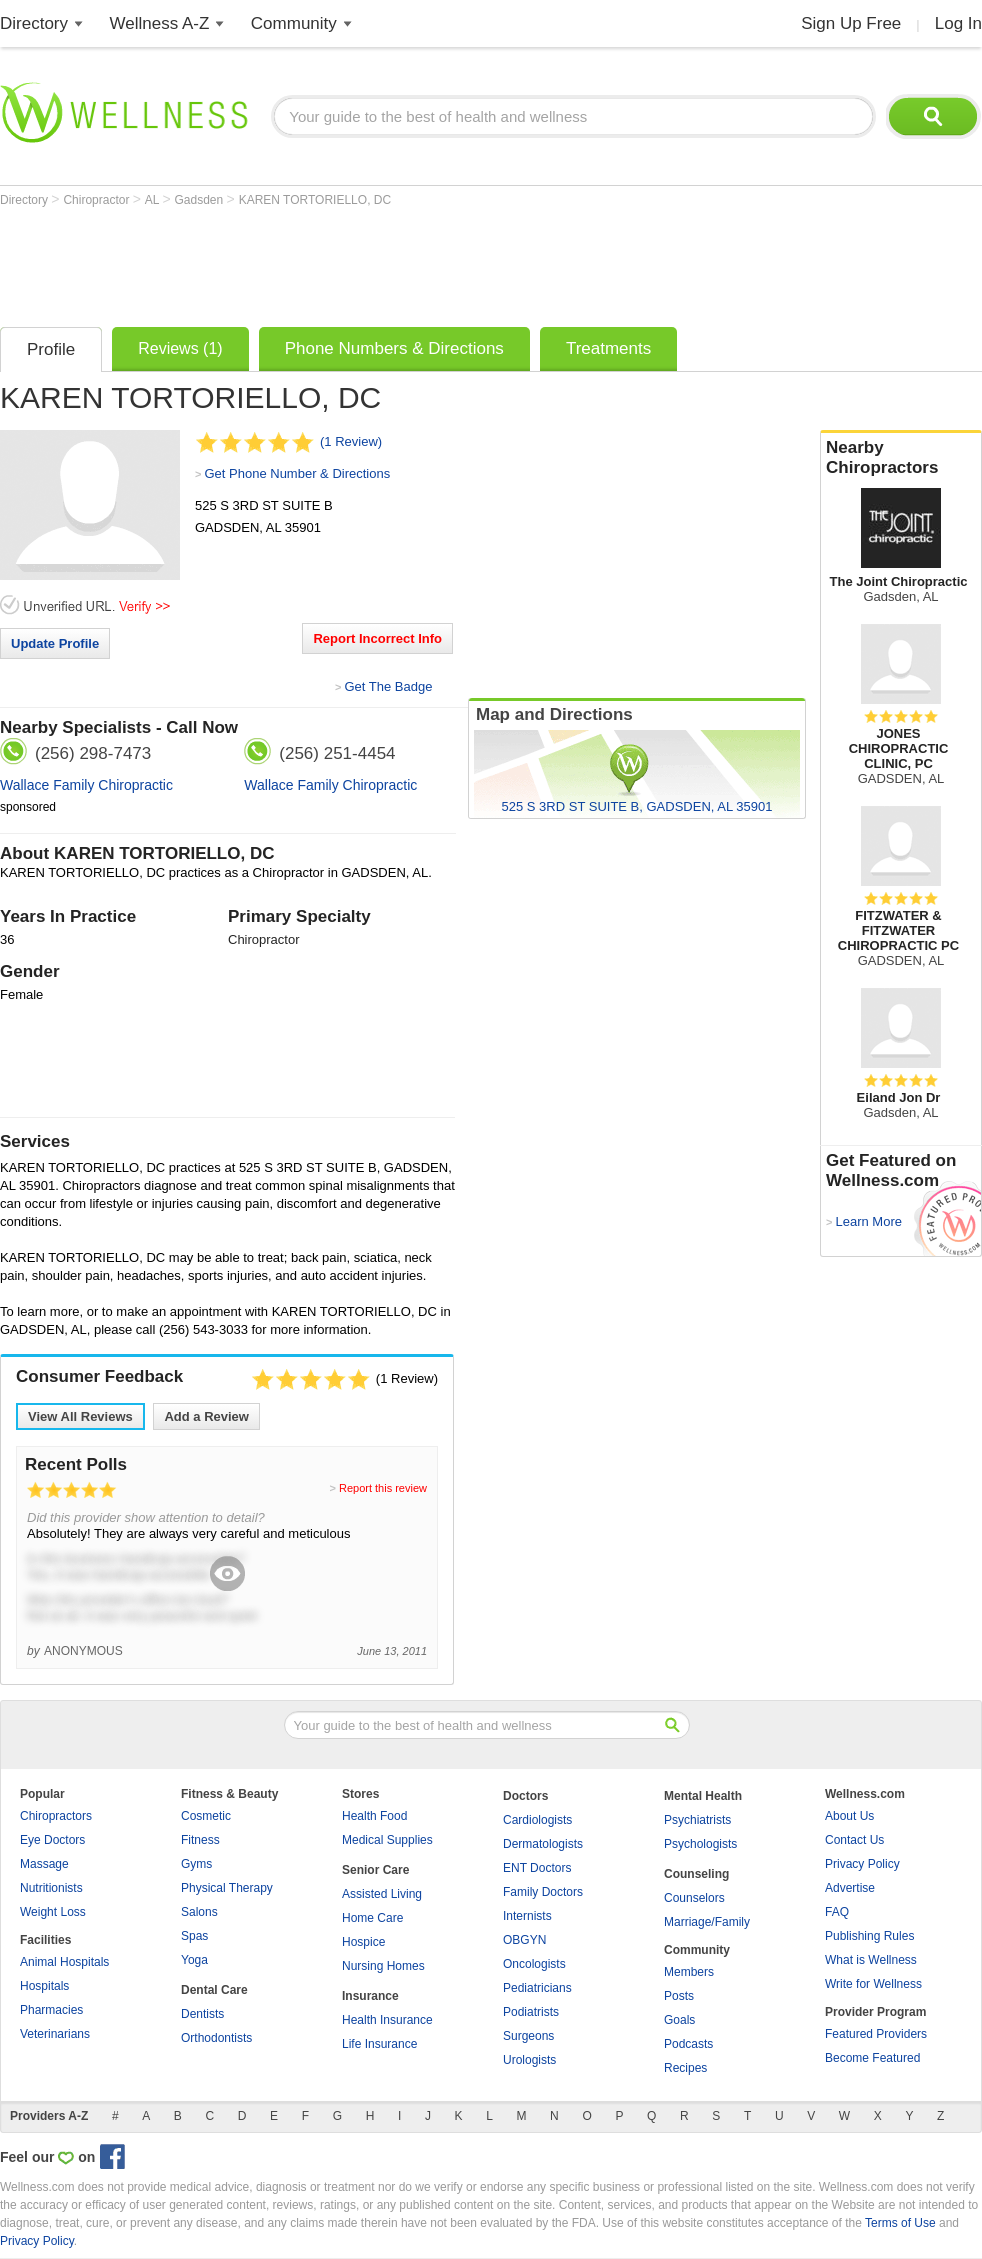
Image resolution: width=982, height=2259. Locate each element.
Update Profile (55, 643)
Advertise (850, 1888)
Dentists (202, 2014)
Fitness (200, 1840)
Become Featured (872, 2058)
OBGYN (524, 1940)
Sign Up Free (851, 23)
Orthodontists (216, 2038)
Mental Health (703, 1796)
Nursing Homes (383, 1966)
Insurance (370, 1996)
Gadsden (201, 200)
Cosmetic (206, 1816)
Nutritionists (51, 1888)
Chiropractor (97, 200)
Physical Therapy (227, 1888)
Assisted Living (382, 1894)
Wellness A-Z (160, 23)
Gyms (196, 1864)
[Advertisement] (364, 262)
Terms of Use (900, 2223)
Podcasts (688, 2044)
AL (154, 200)
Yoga (194, 1960)
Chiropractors (56, 1816)
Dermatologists (543, 1844)
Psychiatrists (697, 1820)
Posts (679, 1996)
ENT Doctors (537, 1868)
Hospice (363, 1942)
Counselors (694, 1898)
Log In (958, 23)
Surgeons (528, 2036)
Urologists (529, 2060)
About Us (849, 1816)
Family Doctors (543, 1892)
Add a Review (206, 1416)
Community (294, 23)
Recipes (685, 2068)
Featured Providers (876, 2034)
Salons (199, 1912)
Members (689, 1972)
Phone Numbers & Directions (394, 348)
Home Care (372, 1918)
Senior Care (375, 1870)
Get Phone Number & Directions (297, 473)
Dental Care (214, 1990)
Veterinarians (55, 2034)
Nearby (901, 458)
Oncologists (534, 1964)
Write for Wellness (873, 1984)
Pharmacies (51, 2010)
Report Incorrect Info (377, 638)
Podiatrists (531, 2012)
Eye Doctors (52, 1840)
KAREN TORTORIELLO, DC (315, 200)
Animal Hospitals (64, 1962)
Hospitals (44, 1986)
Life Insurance (379, 2044)
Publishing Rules (869, 1936)
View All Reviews (80, 1416)
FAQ (837, 1912)
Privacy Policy (862, 1864)
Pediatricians (537, 1988)
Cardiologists (537, 1820)
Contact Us (854, 1840)
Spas (194, 1936)
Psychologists (700, 1844)
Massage (44, 1864)
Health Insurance (387, 2020)
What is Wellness (871, 1960)
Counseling (696, 1874)
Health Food (374, 1816)
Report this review (383, 1488)
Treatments (608, 348)
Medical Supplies (387, 1840)
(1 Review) (351, 441)
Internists (527, 1916)
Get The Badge (388, 686)
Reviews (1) (180, 348)
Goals (679, 2020)
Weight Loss (53, 1912)
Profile (51, 349)
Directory (34, 23)
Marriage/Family (707, 1922)
